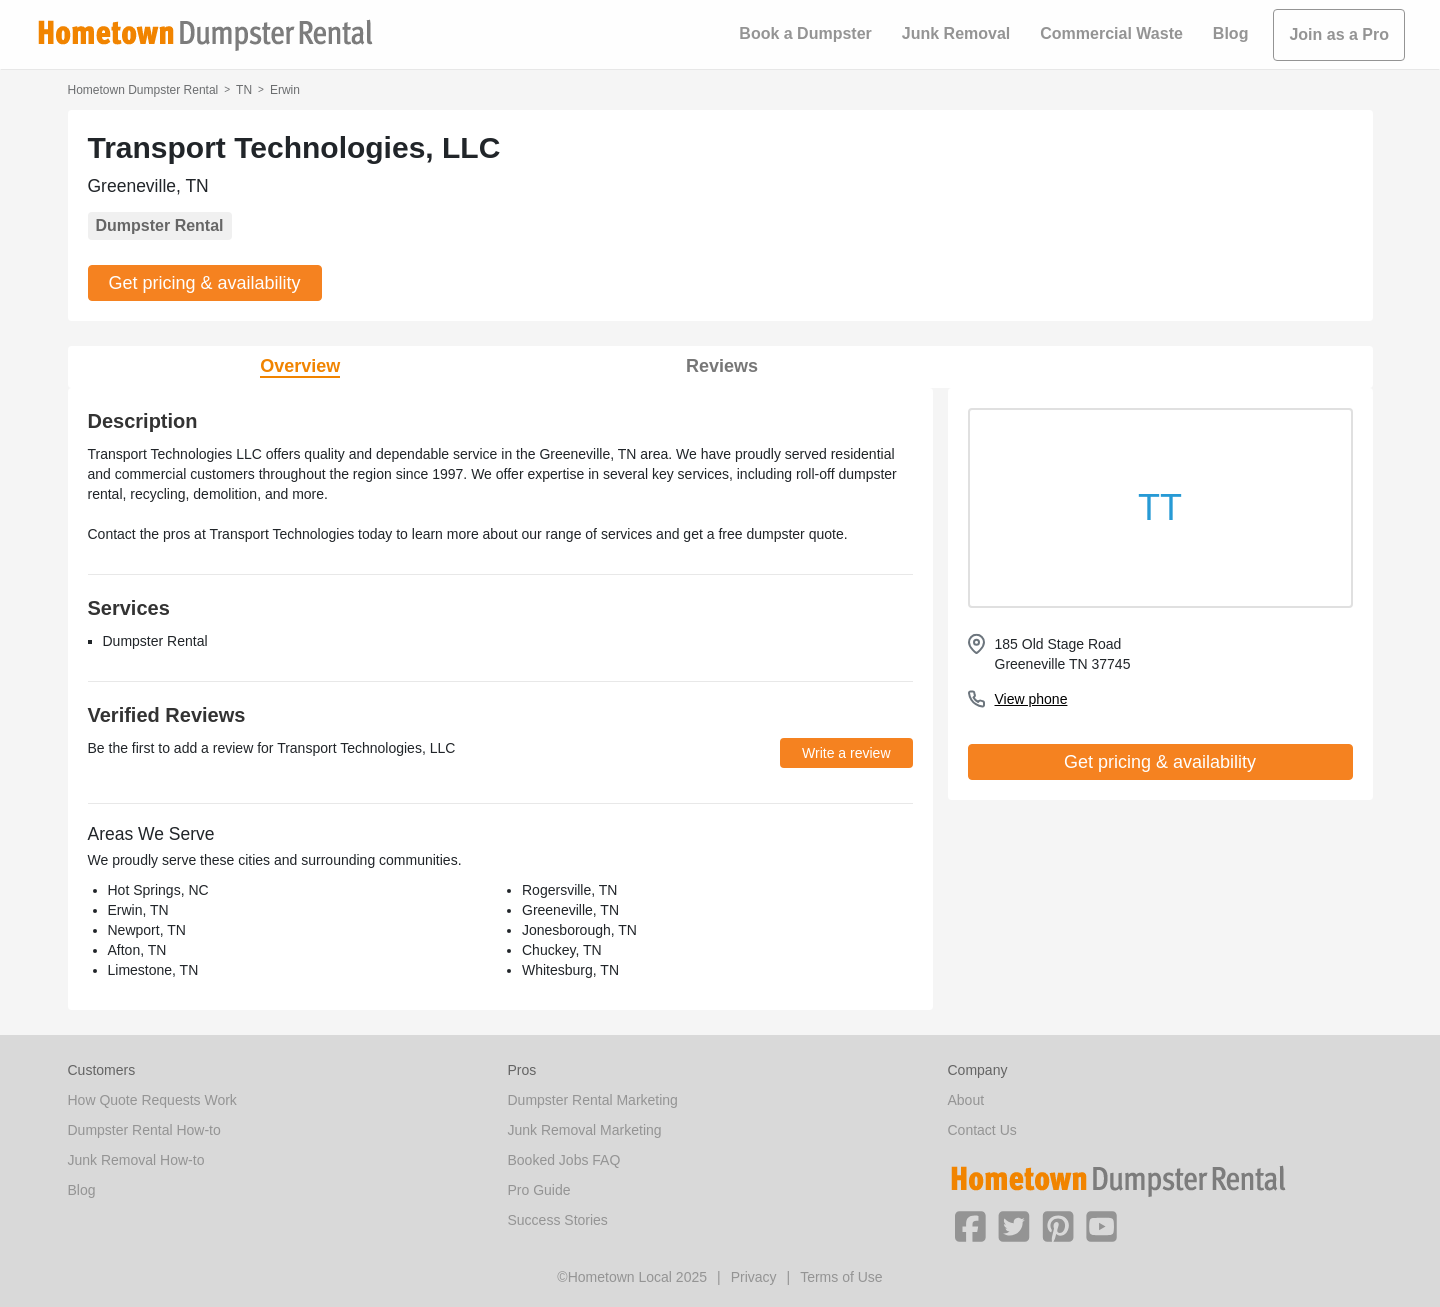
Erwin (285, 90)
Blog (1231, 33)
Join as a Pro (1339, 34)
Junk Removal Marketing (585, 1130)
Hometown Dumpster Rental (143, 90)
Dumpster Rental (160, 225)
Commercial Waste (1111, 33)
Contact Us (982, 1130)
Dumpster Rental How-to (144, 1130)
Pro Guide (539, 1190)
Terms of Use (841, 1277)
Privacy (754, 1277)
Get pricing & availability (205, 283)
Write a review (846, 753)
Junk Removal (956, 33)
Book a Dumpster (805, 33)
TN (244, 90)
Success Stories (558, 1220)
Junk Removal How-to (136, 1160)
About (966, 1100)
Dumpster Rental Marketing (593, 1100)
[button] (970, 1225)
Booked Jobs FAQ (564, 1160)
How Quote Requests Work (152, 1100)
